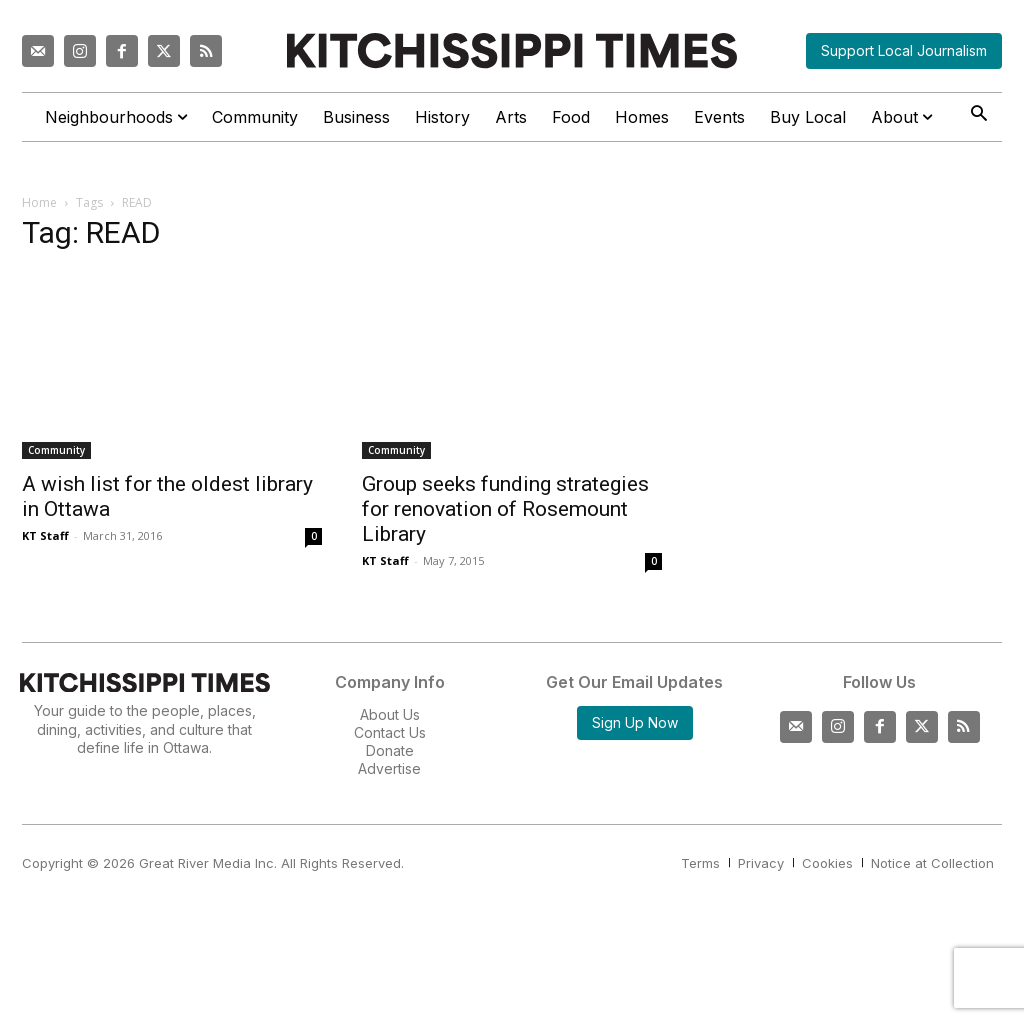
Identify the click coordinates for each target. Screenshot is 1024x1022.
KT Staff (45, 535)
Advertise (389, 768)
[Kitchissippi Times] (512, 50)
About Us (390, 714)
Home (39, 202)
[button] (978, 115)
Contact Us (390, 732)
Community (56, 450)
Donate (390, 750)
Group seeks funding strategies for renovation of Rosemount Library (505, 509)
